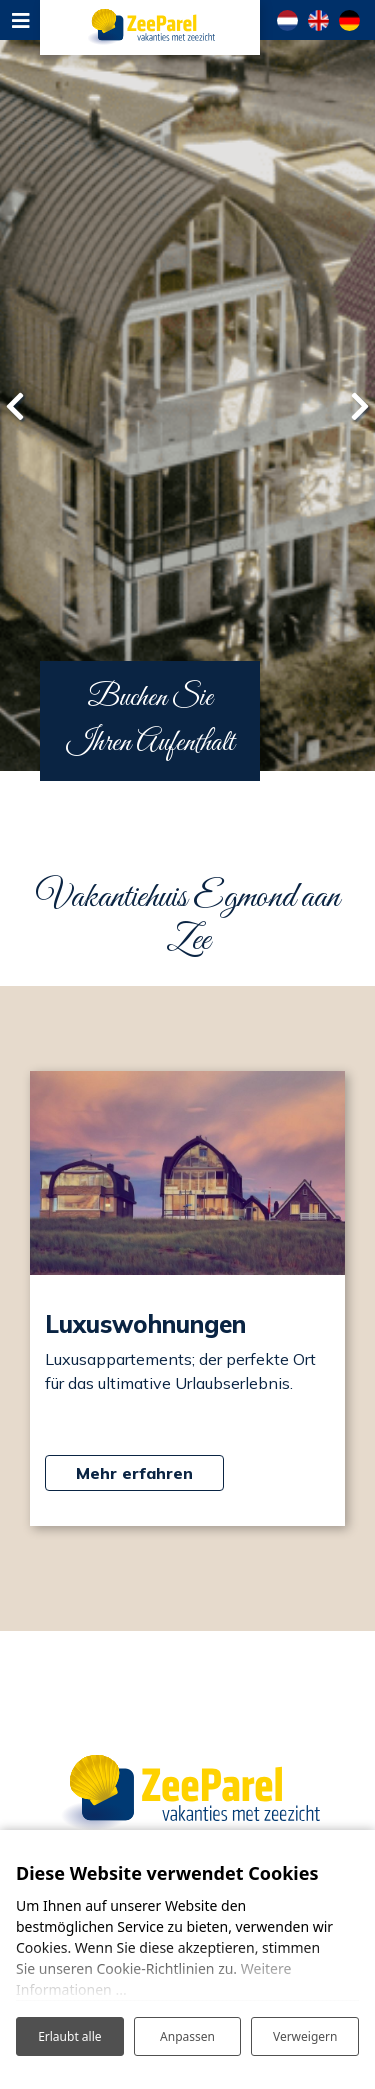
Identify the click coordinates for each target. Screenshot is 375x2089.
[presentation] (15, 406)
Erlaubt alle (69, 2036)
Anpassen (187, 2036)
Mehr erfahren (134, 1473)
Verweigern (305, 2036)
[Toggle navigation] (20, 20)
